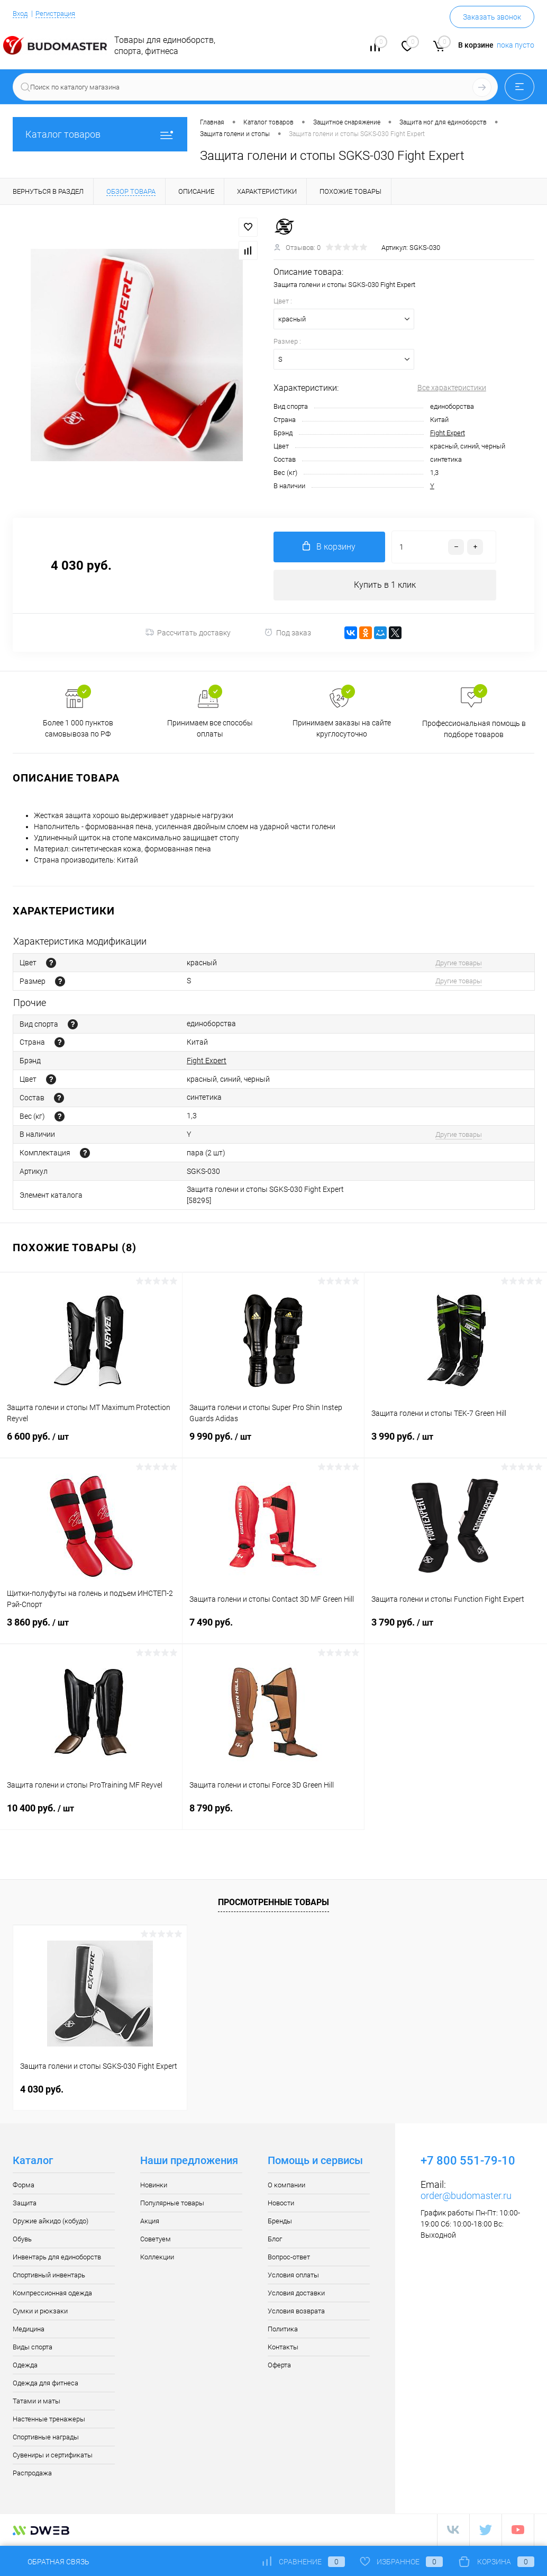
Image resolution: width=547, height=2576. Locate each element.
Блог (275, 2240)
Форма (23, 2186)
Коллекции (157, 2258)
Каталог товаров (100, 134)
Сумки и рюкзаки (40, 2312)
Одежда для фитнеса (45, 2384)
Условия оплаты (293, 2276)
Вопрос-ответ (289, 2258)
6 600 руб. (91, 1444)
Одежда (25, 2366)
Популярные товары (172, 2204)
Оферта (279, 2366)
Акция (149, 2222)
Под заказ (287, 633)
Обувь (22, 2240)
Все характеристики (451, 387)
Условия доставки (296, 2294)
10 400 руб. (91, 1815)
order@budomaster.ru (466, 2196)
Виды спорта (32, 2348)
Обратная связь (51, 2561)
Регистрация (60, 13)
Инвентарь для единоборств (57, 2258)
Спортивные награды (46, 2438)
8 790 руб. (273, 1815)
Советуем (155, 2240)
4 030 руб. (41, 2090)
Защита (25, 2204)
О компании (286, 2186)
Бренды (280, 2222)
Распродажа (32, 2474)
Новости (281, 2204)
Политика (283, 2330)
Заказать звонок (492, 17)
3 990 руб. (455, 1444)
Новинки (153, 2186)
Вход (21, 13)
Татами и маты (36, 2402)
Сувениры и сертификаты (53, 2456)
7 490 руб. (273, 1629)
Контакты (283, 2348)
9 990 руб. (273, 1444)
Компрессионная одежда (52, 2294)
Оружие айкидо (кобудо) (50, 2222)
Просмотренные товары (273, 1903)
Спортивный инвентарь (49, 2276)
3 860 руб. (91, 1630)
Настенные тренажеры (49, 2420)
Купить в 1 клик (385, 585)
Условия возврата (296, 2312)
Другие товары (458, 963)
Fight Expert (447, 433)
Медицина (28, 2330)
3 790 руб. (455, 1630)
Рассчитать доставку (188, 634)
